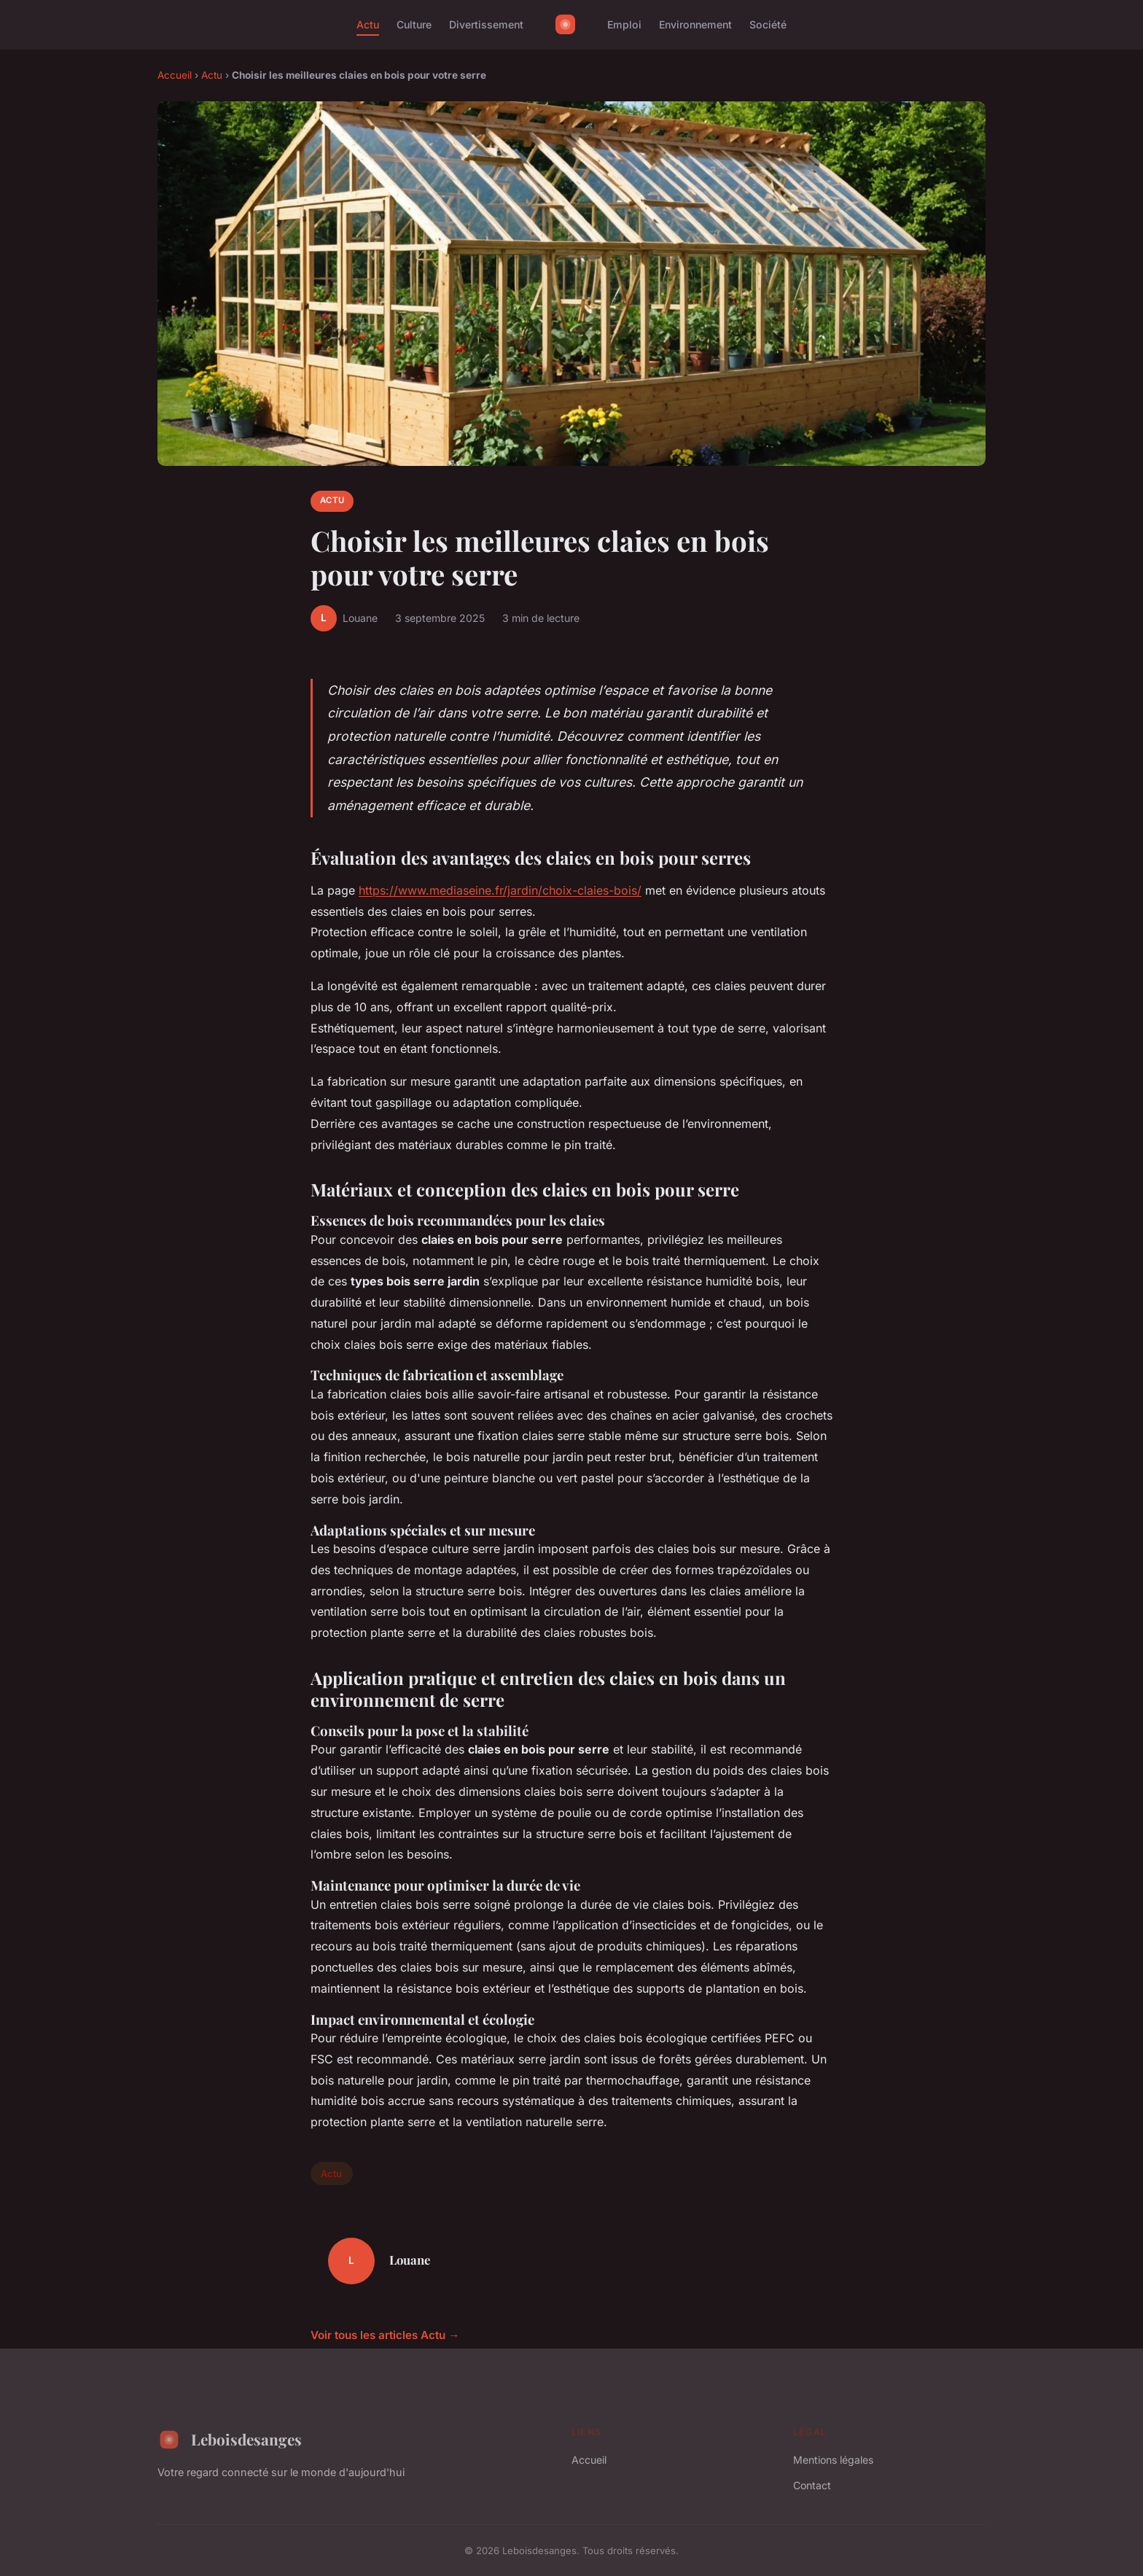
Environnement (695, 24)
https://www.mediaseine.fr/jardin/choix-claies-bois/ (500, 890)
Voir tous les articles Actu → (385, 2335)
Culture (414, 24)
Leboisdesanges (229, 2439)
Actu (367, 24)
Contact (812, 2485)
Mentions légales (833, 2460)
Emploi (624, 24)
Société (768, 24)
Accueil (174, 75)
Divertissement (486, 24)
